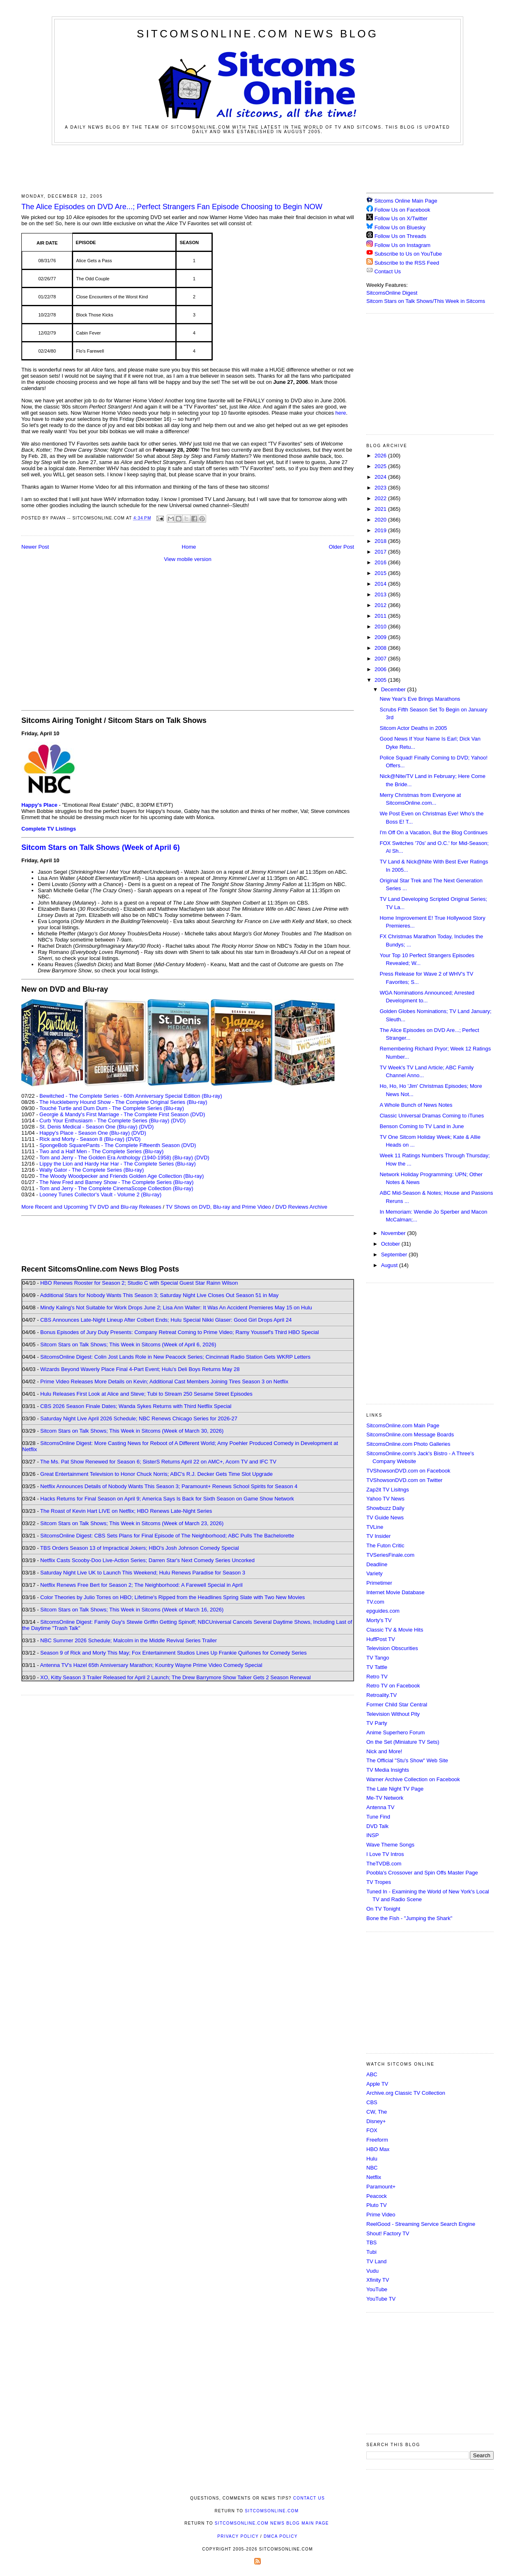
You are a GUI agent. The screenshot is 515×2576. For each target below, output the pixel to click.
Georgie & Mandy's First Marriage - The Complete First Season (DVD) (122, 1114)
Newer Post (35, 547)
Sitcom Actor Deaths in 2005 (413, 728)
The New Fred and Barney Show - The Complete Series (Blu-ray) (116, 1182)
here (341, 413)
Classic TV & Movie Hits (394, 1630)
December (394, 689)
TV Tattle (376, 1667)
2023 (381, 488)
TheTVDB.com (383, 1863)
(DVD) (178, 1120)
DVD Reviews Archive (301, 1207)
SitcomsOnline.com (272, 2511)
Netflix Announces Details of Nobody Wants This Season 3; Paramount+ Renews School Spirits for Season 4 (168, 1486)
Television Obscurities (392, 1648)
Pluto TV (376, 2205)
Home (189, 547)
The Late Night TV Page (394, 1789)
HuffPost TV (380, 1639)
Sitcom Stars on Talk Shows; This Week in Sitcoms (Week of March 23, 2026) (131, 1523)
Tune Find (378, 1817)
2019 (381, 530)
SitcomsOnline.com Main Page (402, 1425)
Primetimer (379, 1583)
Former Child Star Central (396, 1704)
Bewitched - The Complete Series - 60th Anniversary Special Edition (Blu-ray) (130, 1096)
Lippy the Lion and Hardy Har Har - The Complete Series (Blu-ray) (117, 1164)
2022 (381, 498)
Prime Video (380, 2214)
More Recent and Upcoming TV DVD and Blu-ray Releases (91, 1207)
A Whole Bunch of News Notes (415, 1105)
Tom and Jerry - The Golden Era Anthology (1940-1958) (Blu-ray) (116, 1157)
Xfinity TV (377, 2280)
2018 (381, 541)
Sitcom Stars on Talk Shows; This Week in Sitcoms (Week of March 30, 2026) (131, 1431)
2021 (381, 509)
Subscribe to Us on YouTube (408, 254)
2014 (381, 584)
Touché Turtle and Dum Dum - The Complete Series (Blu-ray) (111, 1108)
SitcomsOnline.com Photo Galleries (408, 1444)
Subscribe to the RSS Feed (407, 263)
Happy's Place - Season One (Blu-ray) (84, 1133)
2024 (381, 477)
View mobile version (187, 559)
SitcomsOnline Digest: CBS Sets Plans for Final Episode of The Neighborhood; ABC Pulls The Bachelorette (167, 1536)
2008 (381, 648)
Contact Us (383, 271)
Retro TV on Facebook (393, 1686)
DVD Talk (377, 1826)
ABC (371, 2074)
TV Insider (378, 1536)
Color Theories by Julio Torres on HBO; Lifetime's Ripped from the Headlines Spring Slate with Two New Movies (172, 1597)
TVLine (374, 1527)
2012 (381, 605)
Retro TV (377, 1676)
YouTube (376, 2289)
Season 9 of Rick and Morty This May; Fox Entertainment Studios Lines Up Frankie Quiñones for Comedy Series (173, 1653)
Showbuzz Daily (385, 1508)
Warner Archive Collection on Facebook (413, 1779)
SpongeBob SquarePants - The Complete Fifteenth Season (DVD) (117, 1145)
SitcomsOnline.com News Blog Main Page (272, 2523)
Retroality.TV (381, 1695)
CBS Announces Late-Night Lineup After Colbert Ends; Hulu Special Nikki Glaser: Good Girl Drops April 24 (166, 1320)
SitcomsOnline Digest (391, 293)
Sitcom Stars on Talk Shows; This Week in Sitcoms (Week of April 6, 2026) (128, 1344)
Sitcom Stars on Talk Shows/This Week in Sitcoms (425, 301)
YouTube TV (380, 2299)
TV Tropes (378, 1882)
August (390, 1265)
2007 (381, 659)
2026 (381, 455)
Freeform (377, 2140)
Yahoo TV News (385, 1499)
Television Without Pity (393, 1714)
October (391, 1244)
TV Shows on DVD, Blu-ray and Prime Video (218, 1207)
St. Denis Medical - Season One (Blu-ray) (88, 1127)
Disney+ (376, 2121)
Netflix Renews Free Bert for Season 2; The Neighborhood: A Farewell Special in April (141, 1585)
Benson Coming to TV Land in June (421, 1126)
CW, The (376, 2112)
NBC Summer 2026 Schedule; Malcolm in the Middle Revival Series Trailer (128, 1640)
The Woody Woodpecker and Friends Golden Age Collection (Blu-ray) (121, 1176)
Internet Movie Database (395, 1592)
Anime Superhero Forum (395, 1732)
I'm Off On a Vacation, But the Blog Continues (433, 832)
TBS (371, 2242)
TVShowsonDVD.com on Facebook (408, 1471)
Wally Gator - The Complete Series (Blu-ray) (91, 1170)
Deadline (376, 1564)
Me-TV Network (384, 1798)
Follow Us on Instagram (403, 245)
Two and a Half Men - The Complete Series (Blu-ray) (101, 1151)
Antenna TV (380, 1807)
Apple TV (377, 2084)
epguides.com (383, 1611)
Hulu (371, 2159)
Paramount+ (380, 2187)
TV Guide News (385, 1517)
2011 (381, 616)
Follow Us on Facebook (402, 210)
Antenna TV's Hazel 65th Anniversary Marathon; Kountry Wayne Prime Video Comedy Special (151, 1665)
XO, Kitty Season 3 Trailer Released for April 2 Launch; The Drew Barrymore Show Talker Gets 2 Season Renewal (175, 1677)
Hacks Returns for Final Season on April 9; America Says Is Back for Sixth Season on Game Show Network (167, 1499)
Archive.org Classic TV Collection (405, 2093)
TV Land (376, 2261)
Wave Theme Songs (390, 1845)
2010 (381, 626)
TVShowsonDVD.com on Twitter (404, 1480)
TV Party (376, 1723)
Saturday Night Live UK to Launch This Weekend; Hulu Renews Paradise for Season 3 (142, 1573)
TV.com (375, 1602)
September (395, 1254)
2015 (381, 573)
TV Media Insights (387, 1770)
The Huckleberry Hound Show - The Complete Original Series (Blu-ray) (123, 1102)
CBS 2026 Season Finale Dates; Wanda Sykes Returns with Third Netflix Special (135, 1406)
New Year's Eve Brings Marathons (419, 699)
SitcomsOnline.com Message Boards (410, 1434)
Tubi (371, 2252)
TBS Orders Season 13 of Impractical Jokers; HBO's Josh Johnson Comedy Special (139, 1548)
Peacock (376, 2196)
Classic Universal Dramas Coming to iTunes (431, 1116)
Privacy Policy (237, 2536)
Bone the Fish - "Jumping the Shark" (409, 1918)
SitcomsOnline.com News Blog (257, 34)
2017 (381, 552)
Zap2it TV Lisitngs (387, 1490)
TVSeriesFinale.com (390, 1555)
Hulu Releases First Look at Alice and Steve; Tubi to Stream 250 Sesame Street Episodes (146, 1394)
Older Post (341, 547)
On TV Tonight (383, 1909)
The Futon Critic (385, 1545)
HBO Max (377, 2149)
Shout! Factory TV (387, 2233)
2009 (381, 637)
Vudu (372, 2271)
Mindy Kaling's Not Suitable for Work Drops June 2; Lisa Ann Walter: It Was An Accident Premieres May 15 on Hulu (176, 1307)
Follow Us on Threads (400, 236)
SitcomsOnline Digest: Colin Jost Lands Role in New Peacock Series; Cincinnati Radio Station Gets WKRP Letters (175, 1357)
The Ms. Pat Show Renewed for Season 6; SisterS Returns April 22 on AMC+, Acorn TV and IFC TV (158, 1462)
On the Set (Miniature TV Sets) (402, 1742)
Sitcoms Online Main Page (401, 201)
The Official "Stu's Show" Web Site (407, 1760)
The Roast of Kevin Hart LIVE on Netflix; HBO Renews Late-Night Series (126, 1511)
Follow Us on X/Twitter (401, 218)
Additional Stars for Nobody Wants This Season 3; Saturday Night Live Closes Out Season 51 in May (159, 1295)
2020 (381, 520)
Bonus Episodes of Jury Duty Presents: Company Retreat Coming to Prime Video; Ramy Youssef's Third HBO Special (179, 1332)
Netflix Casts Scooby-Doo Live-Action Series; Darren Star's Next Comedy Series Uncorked (147, 1560)
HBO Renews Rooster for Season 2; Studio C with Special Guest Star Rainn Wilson (139, 1283)
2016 (381, 562)
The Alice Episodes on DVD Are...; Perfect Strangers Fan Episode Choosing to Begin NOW (171, 207)
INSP (372, 1835)
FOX (371, 2130)
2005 (381, 680)
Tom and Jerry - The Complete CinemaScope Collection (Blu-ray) (116, 1188)
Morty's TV (378, 1620)
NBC (371, 2168)
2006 (381, 669)
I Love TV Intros (385, 1854)
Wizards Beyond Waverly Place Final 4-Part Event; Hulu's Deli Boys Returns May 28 (139, 1369)
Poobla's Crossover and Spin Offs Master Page (422, 1873)
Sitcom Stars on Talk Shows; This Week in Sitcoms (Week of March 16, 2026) (131, 1610)
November (394, 1233)
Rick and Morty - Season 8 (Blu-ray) (81, 1139)
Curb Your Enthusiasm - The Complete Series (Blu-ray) (104, 1120)
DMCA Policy (281, 2536)
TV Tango (377, 1658)
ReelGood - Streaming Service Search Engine (420, 2224)
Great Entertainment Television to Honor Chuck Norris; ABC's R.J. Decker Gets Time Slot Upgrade (156, 1474)
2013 (381, 594)
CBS (371, 2102)
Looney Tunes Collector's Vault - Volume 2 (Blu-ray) (100, 1194)
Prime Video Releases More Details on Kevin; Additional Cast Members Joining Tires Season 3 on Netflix (164, 1381)
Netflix (373, 2177)
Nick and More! (384, 1751)
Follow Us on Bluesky (400, 227)
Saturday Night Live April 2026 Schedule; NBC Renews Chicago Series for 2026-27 (138, 1418)
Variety (374, 1573)
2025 (381, 466)
